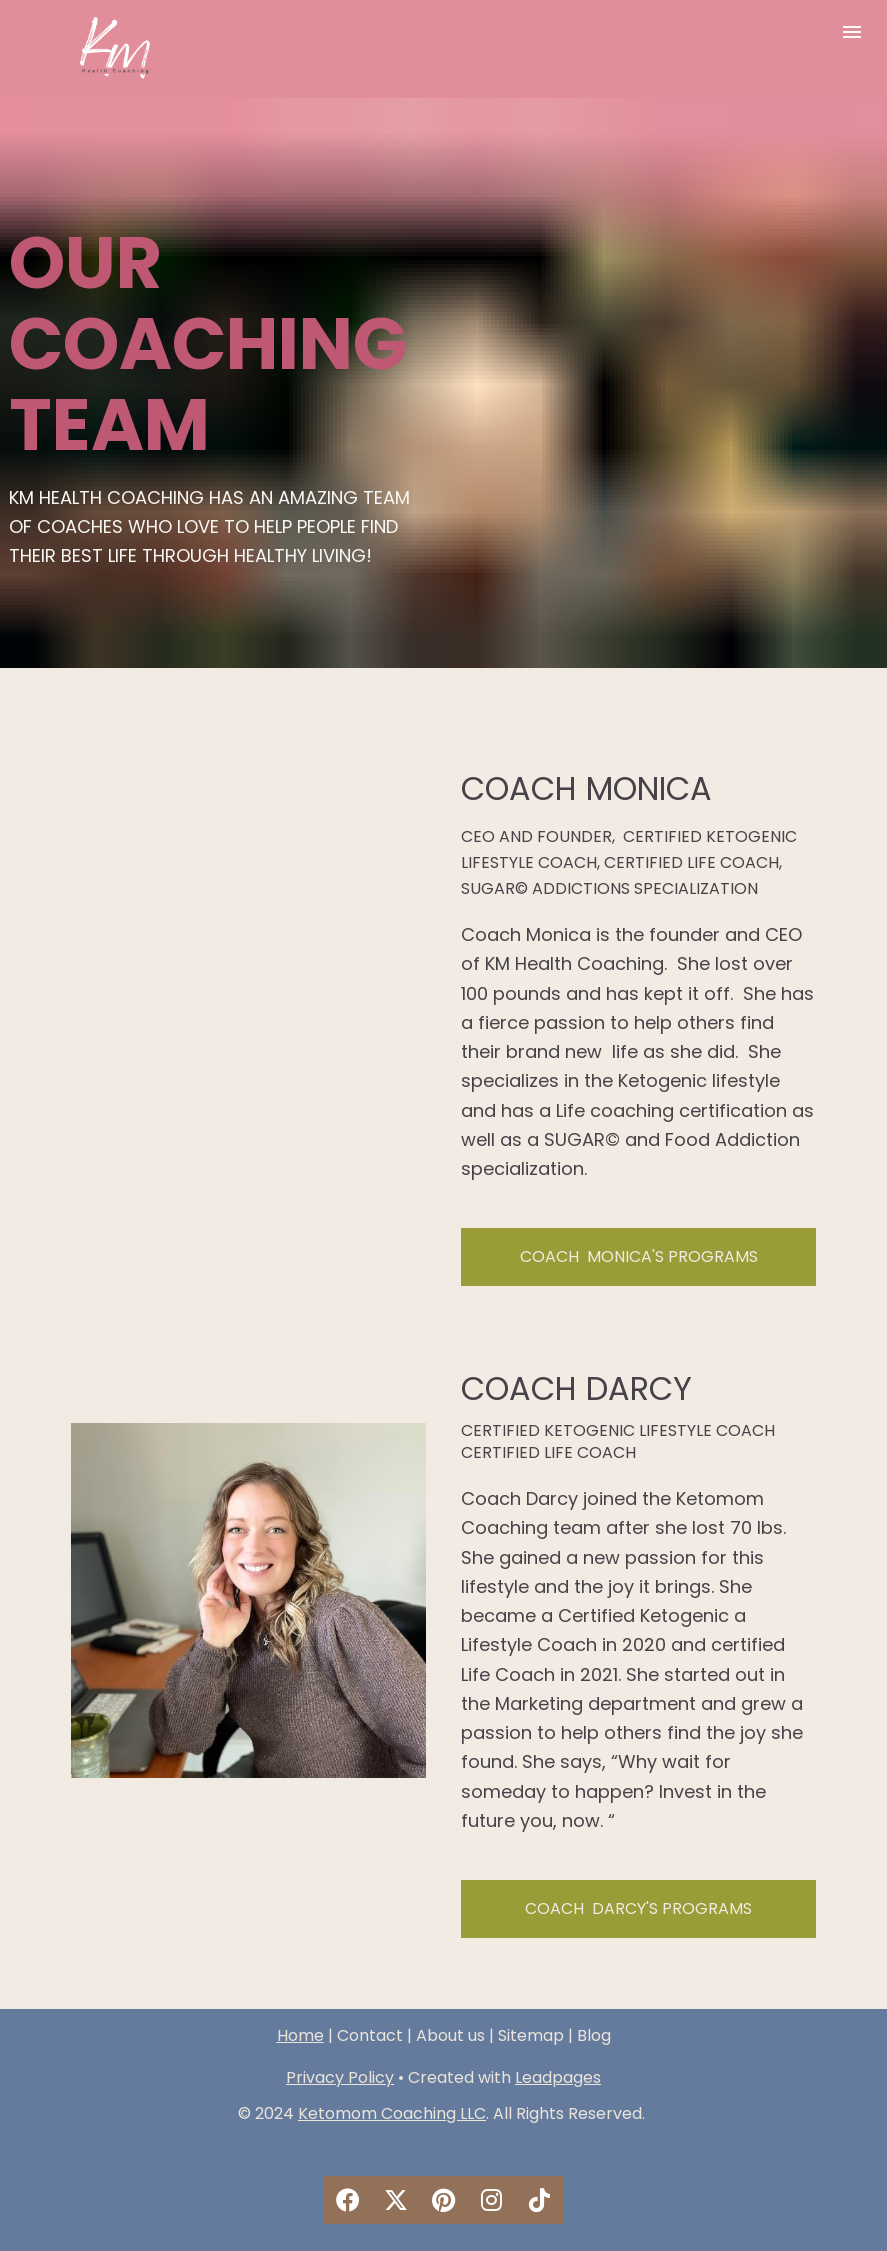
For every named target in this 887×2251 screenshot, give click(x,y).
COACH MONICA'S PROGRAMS (639, 1256)
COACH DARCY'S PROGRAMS (638, 1908)
